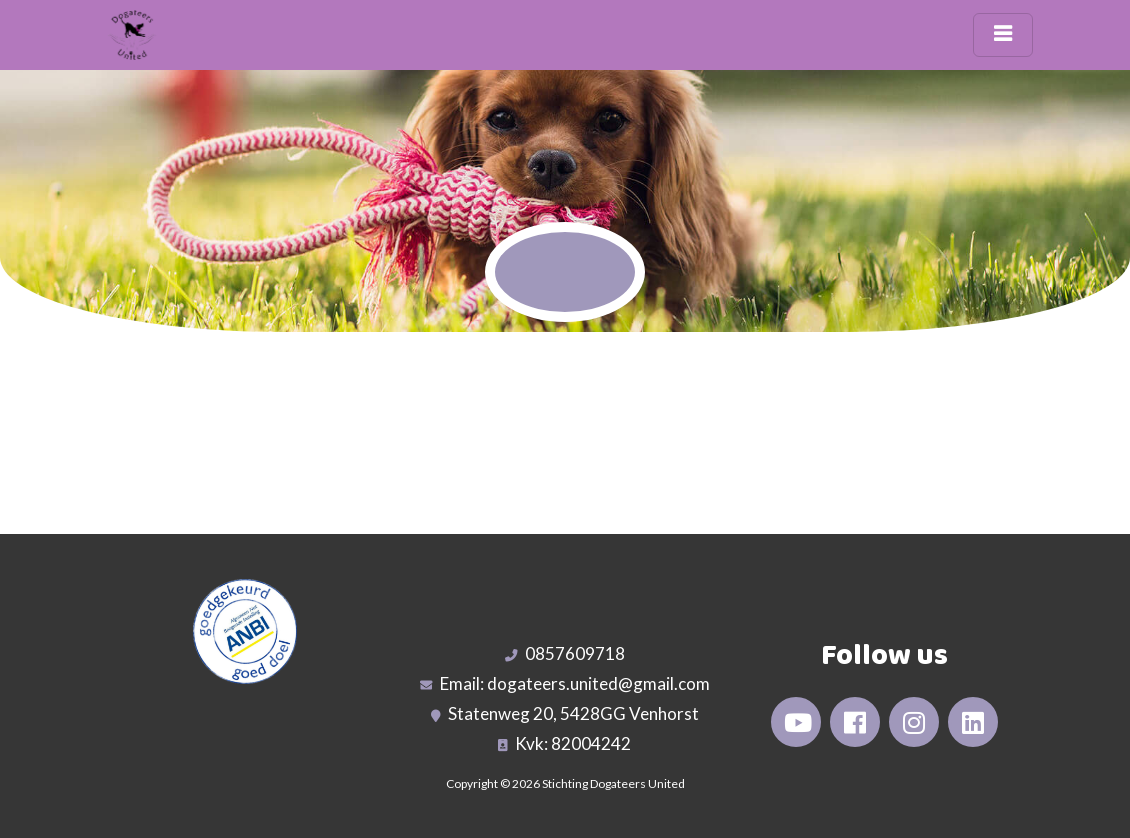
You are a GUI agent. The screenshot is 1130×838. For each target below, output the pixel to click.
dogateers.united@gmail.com (598, 683)
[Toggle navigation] (1003, 35)
